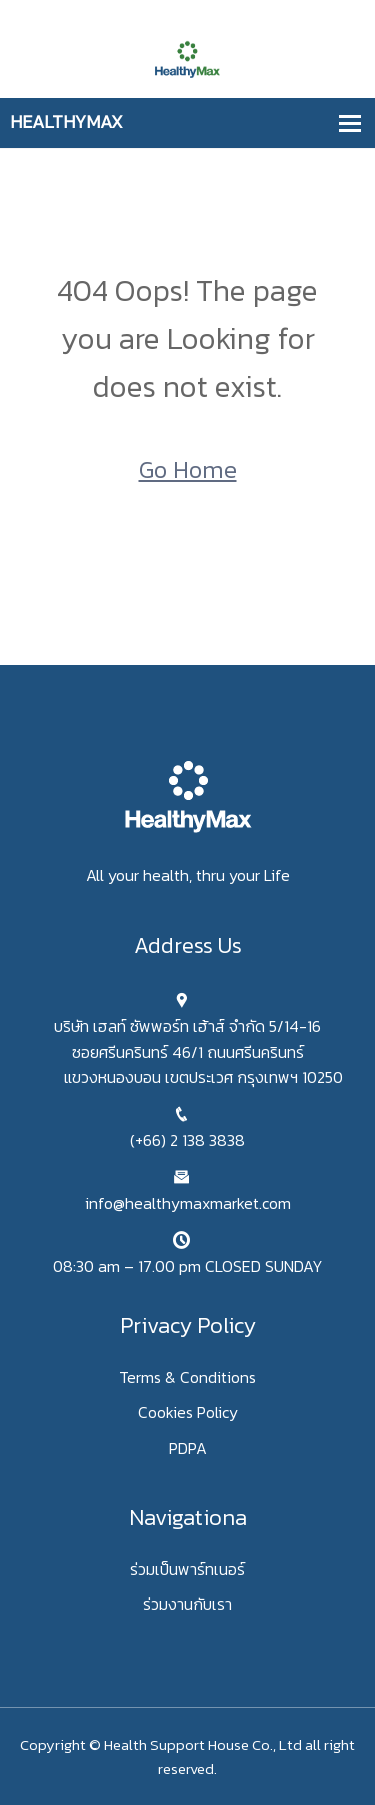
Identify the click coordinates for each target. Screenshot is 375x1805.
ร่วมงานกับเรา (187, 1604)
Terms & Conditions (187, 1377)
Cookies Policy (188, 1412)
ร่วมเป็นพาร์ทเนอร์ (187, 1569)
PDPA (188, 1448)
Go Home (188, 469)
